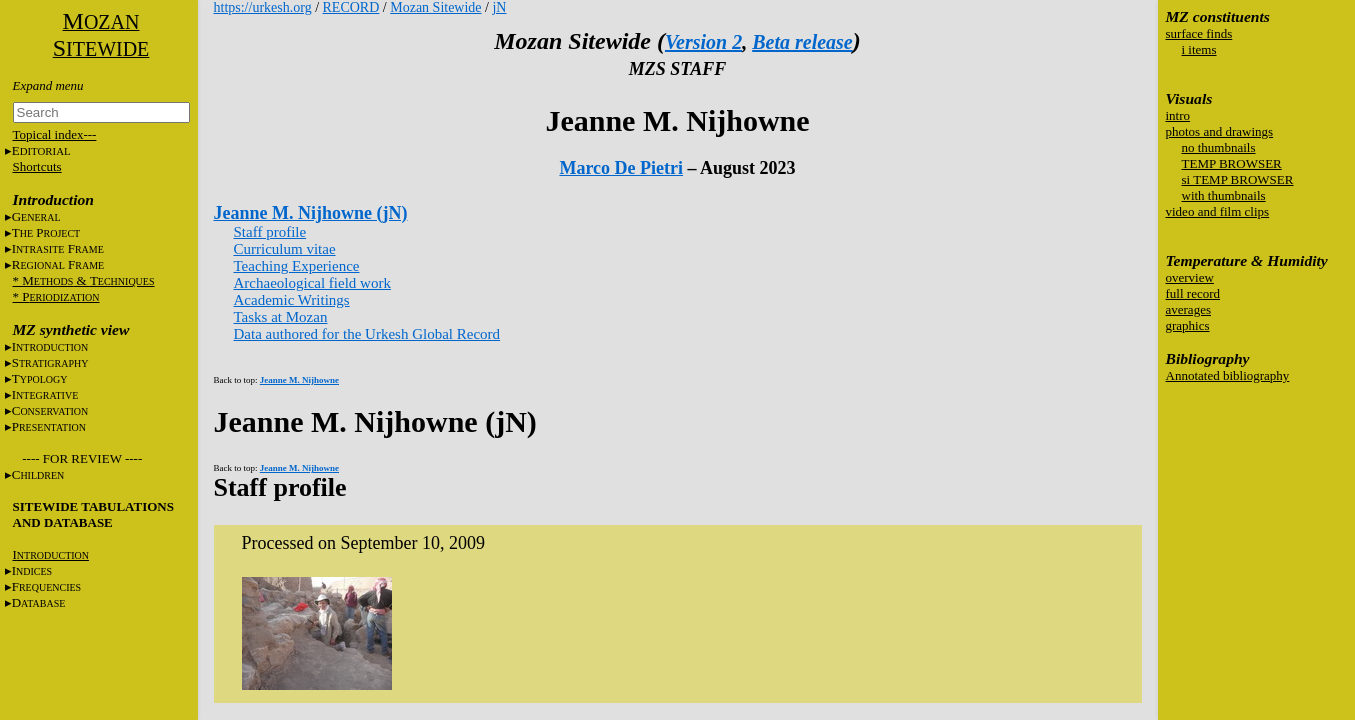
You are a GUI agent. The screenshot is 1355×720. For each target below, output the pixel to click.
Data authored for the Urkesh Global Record (367, 334)
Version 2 (703, 42)
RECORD (351, 7)
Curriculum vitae (285, 249)
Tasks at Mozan (281, 317)
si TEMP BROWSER (1238, 179)
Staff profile (270, 232)
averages (1188, 309)
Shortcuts (37, 166)
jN (499, 7)
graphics (1188, 325)
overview (1190, 277)
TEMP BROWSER (1232, 163)
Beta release (802, 42)
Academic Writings (292, 300)
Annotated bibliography (1228, 375)
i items (1199, 49)
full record (1193, 293)
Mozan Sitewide (435, 7)
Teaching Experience (297, 266)
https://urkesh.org (263, 7)
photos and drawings (1220, 131)
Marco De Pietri (621, 168)
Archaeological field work (312, 283)
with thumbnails (1224, 195)
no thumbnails (1219, 147)
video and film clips (1218, 211)
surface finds (1199, 33)
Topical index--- (55, 134)
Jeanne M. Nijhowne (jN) (311, 213)
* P (56, 296)
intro (1178, 115)
